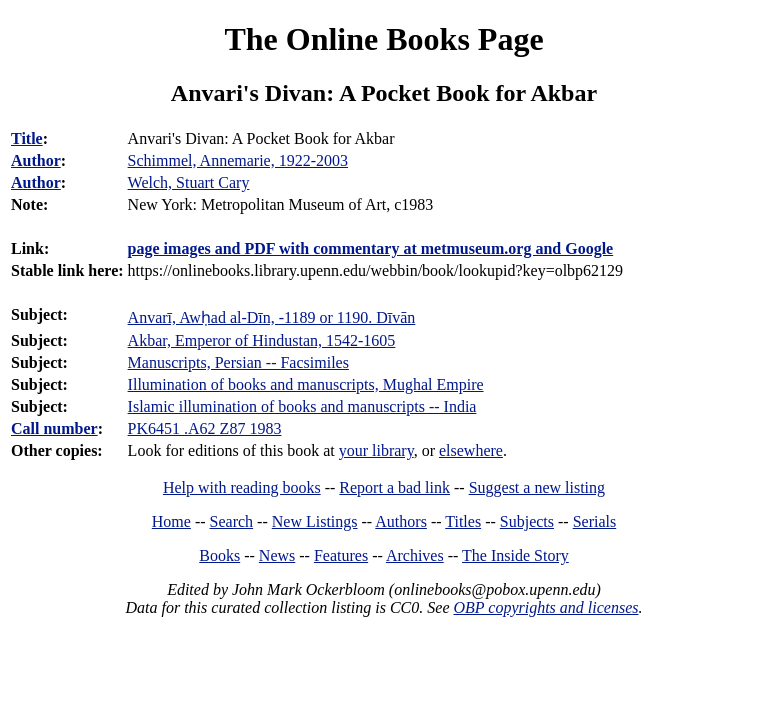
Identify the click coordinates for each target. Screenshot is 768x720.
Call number (54, 428)
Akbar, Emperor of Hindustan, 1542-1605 (262, 340)
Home (171, 521)
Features (341, 555)
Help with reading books (242, 487)
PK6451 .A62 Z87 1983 (205, 428)
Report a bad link (394, 487)
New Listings (315, 521)
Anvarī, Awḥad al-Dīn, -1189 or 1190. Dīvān (272, 317)
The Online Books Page (383, 39)
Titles (463, 521)
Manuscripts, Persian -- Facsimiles (238, 362)
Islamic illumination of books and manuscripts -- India (302, 406)
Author (36, 160)
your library (376, 450)
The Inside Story (515, 555)
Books (219, 555)
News (277, 555)
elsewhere (471, 450)
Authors (401, 521)
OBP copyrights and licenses (545, 607)
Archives (415, 555)
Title (27, 138)
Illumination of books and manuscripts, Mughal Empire (306, 384)
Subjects (527, 521)
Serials (595, 521)
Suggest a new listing (537, 487)
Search (232, 521)
